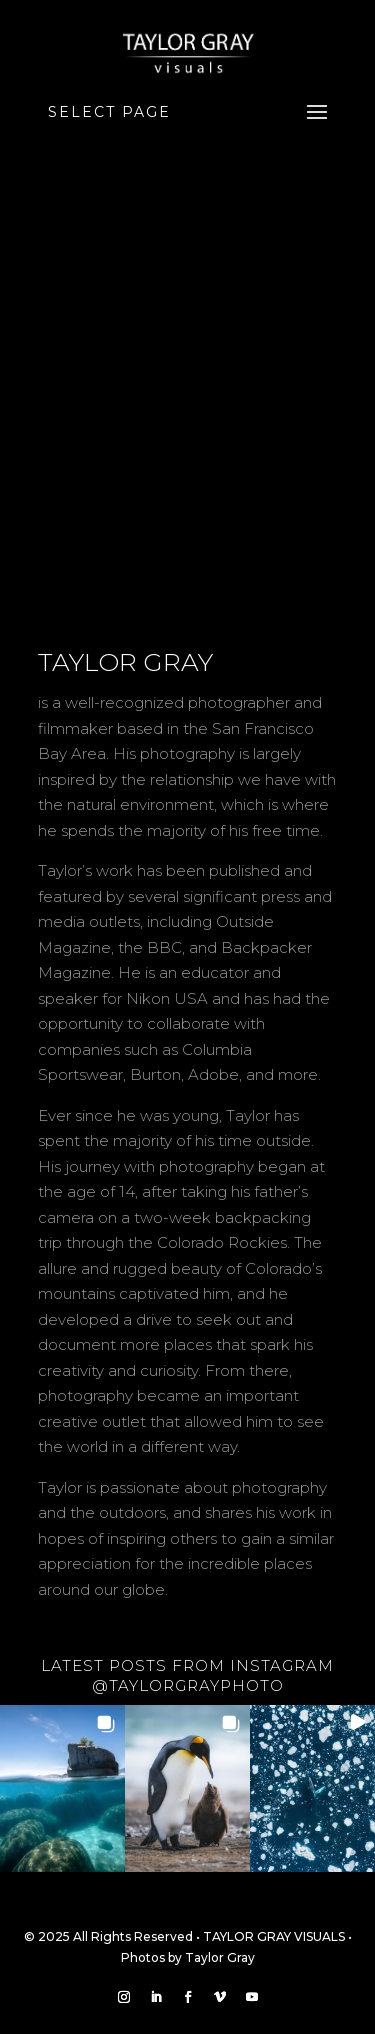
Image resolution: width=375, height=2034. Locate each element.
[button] (62, 1788)
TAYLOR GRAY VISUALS (274, 1936)
